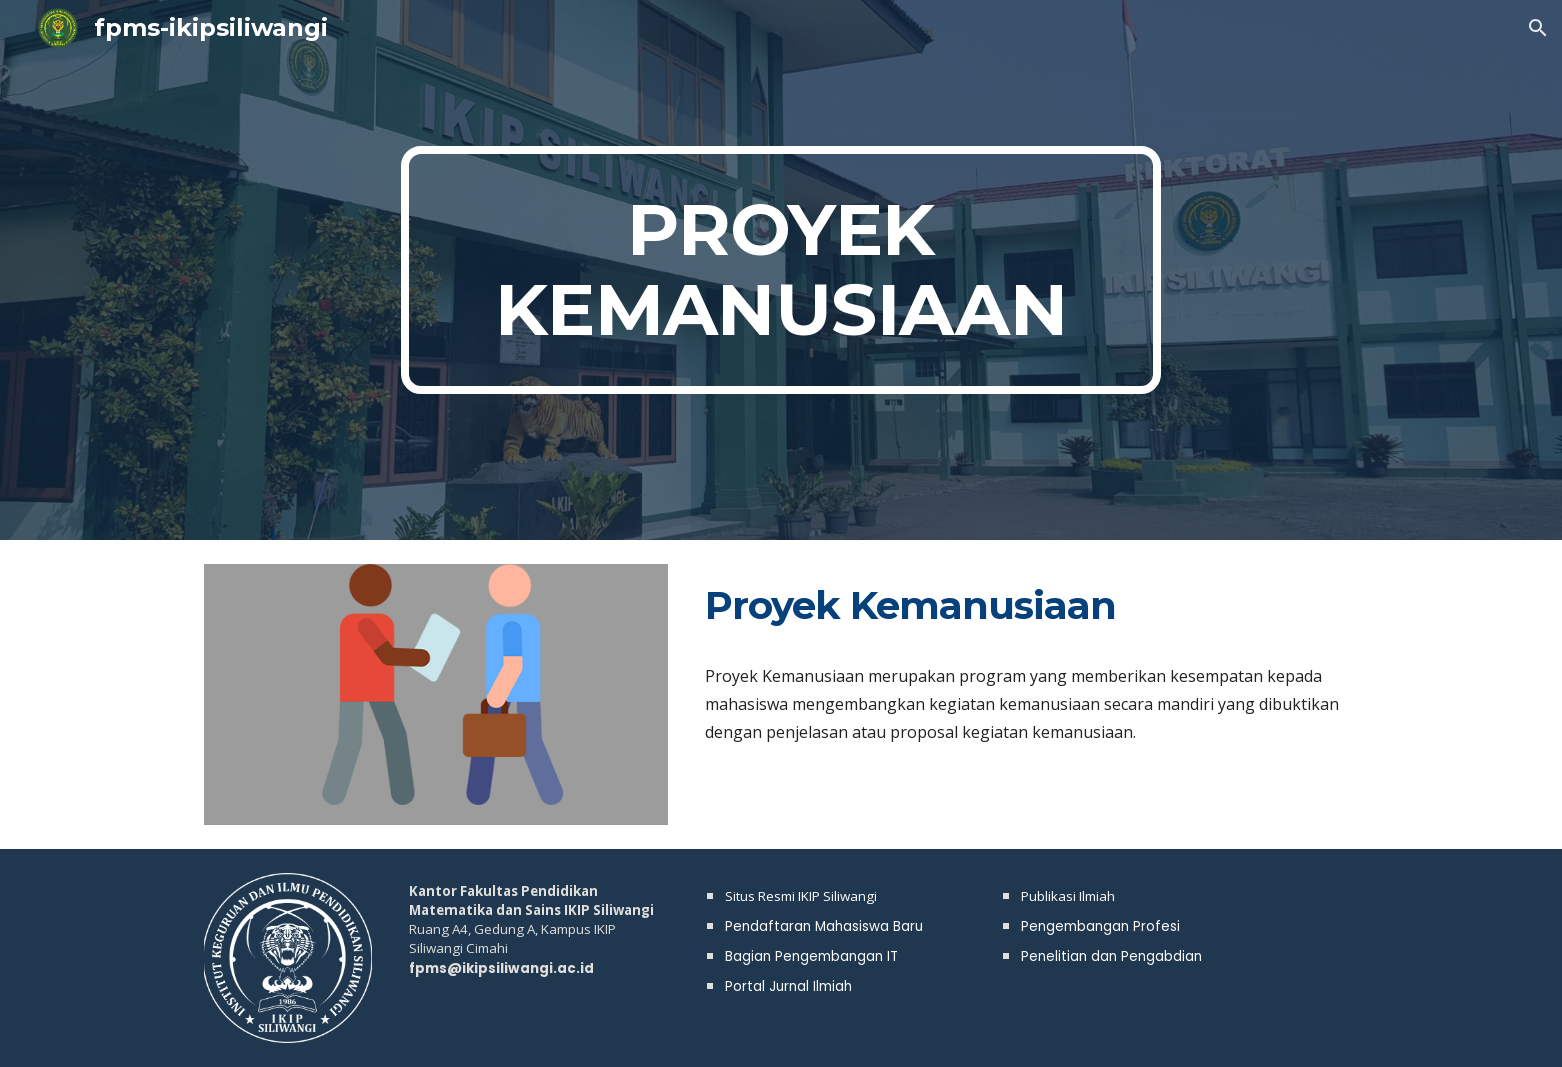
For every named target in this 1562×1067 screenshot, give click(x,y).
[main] (781, 270)
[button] (1538, 28)
